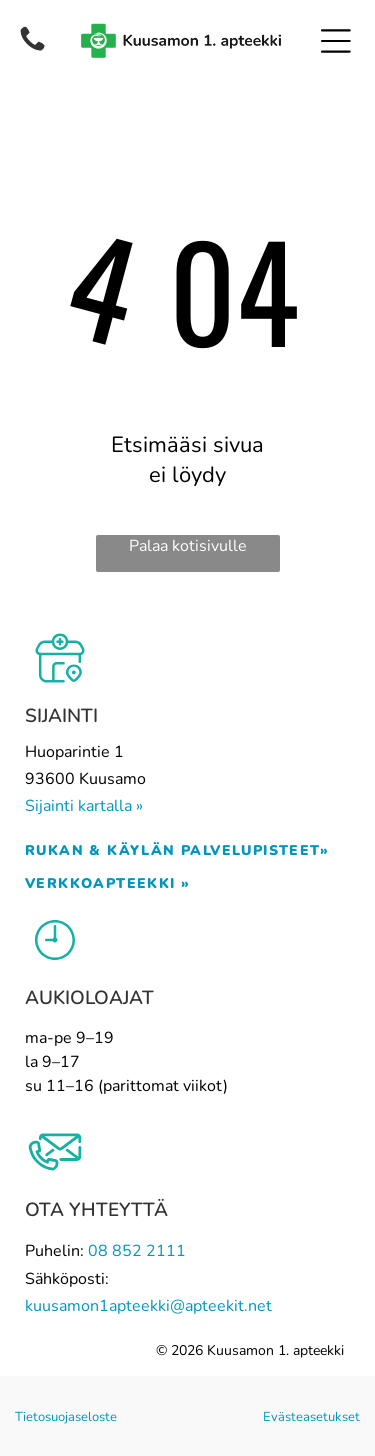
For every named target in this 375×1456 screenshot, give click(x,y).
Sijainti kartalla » (84, 806)
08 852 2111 (137, 1251)
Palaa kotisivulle (188, 546)
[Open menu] (336, 41)
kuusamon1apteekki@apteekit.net (148, 1306)
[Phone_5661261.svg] (32, 38)
